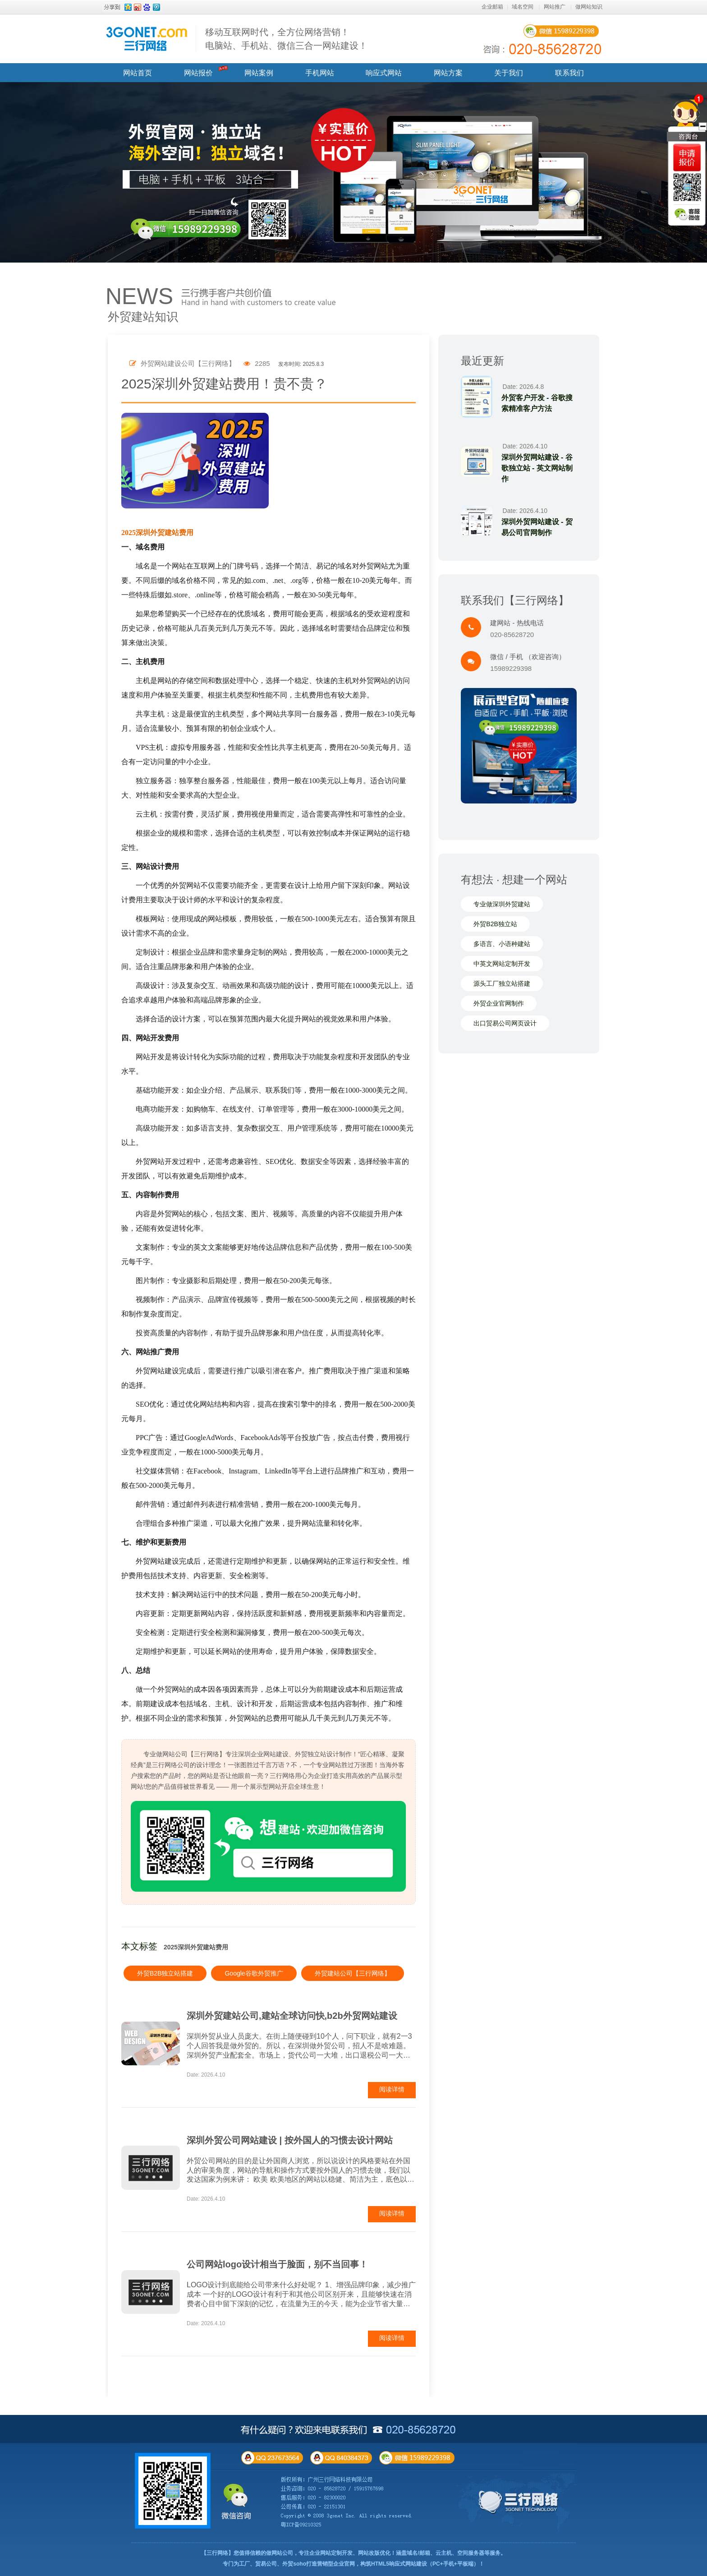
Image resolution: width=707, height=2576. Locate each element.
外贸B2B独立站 (495, 924)
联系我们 (569, 73)
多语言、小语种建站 (501, 943)
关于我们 (508, 73)
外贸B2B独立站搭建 (165, 1973)
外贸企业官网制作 (498, 1003)
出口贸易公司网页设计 (505, 1023)
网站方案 (448, 73)
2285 (256, 363)
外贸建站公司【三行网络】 (352, 1973)
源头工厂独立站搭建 (501, 983)
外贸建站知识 (143, 316)
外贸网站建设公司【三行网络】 (182, 363)
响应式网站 (384, 73)
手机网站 (319, 73)
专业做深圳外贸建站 (501, 904)
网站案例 (258, 73)
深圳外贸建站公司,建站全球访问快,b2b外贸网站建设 (292, 2016)
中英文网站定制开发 (501, 963)
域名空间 (522, 7)
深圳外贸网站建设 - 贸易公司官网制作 (537, 527)
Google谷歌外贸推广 (254, 1973)
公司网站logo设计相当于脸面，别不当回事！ (277, 2264)
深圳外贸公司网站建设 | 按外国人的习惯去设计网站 (290, 2140)
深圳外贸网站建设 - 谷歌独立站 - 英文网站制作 (537, 468)
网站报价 (198, 73)
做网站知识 (588, 7)
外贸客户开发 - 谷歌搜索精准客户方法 (537, 403)
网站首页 (137, 73)
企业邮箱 (492, 7)
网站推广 (554, 7)
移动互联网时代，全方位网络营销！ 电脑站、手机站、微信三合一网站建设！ (286, 39)
